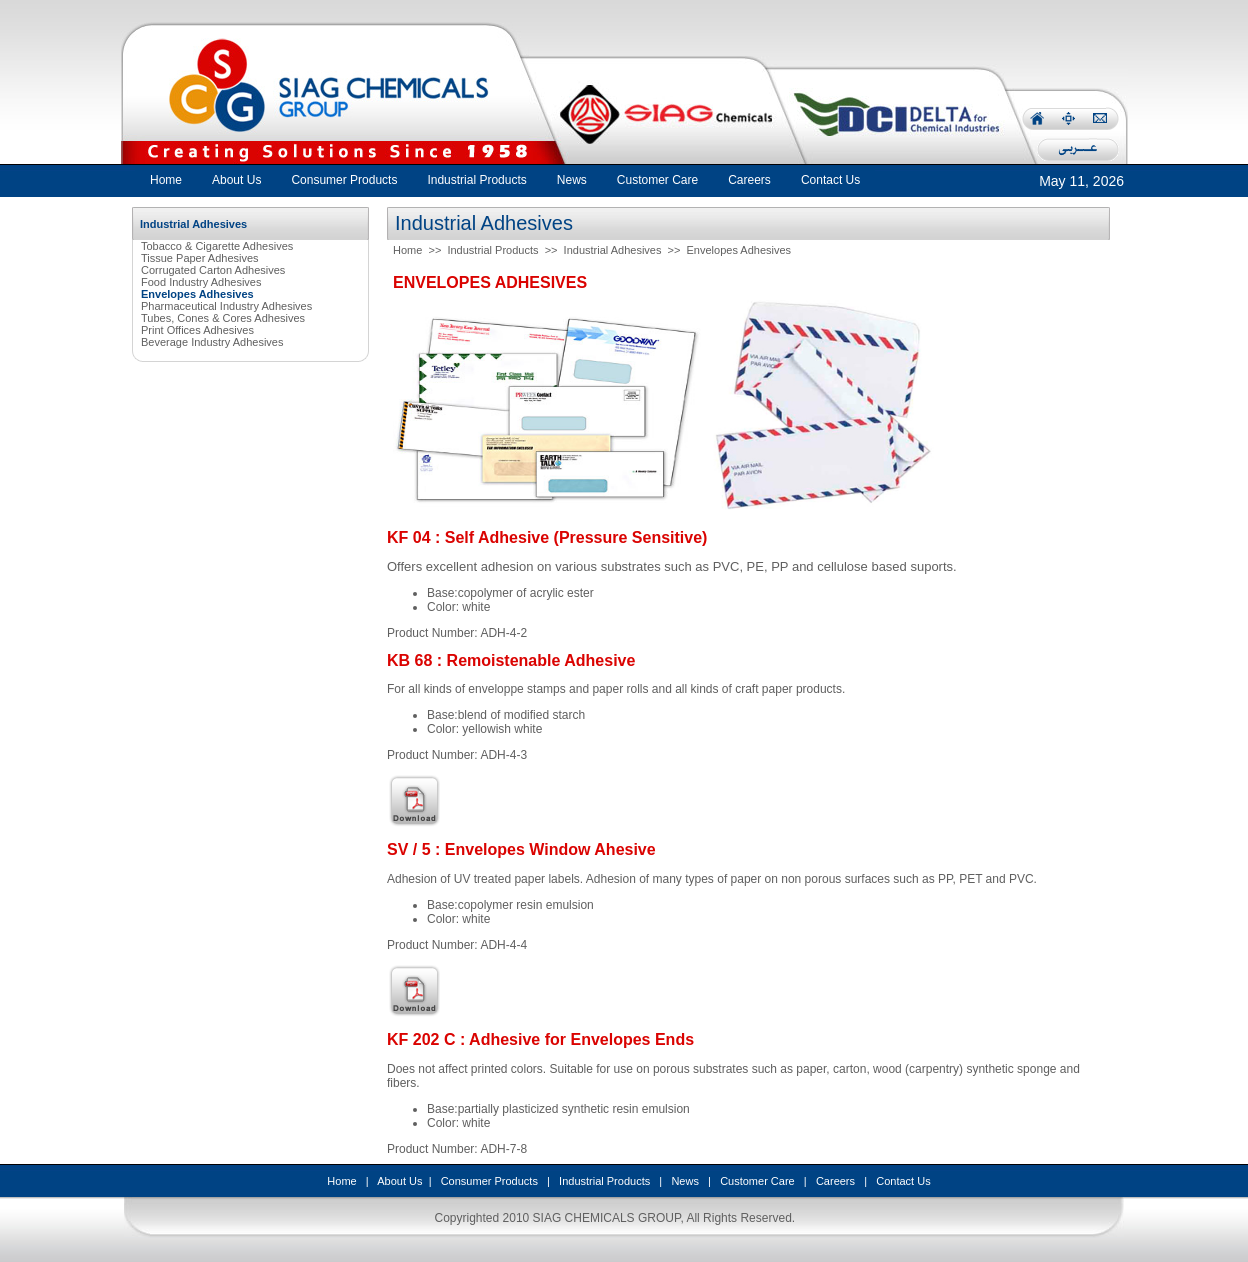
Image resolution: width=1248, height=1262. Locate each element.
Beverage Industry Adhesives (212, 342)
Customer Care (757, 1181)
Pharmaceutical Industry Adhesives (226, 306)
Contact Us (903, 1181)
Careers (835, 1181)
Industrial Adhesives (613, 250)
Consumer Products (489, 1181)
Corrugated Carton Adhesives (213, 270)
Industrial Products (492, 250)
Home (166, 180)
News (685, 1181)
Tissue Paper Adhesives (200, 258)
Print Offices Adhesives (197, 330)
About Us (399, 1181)
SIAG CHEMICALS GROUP (607, 1218)
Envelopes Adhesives (739, 250)
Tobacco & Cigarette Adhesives (217, 246)
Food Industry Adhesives (201, 282)
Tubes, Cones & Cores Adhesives (223, 318)
